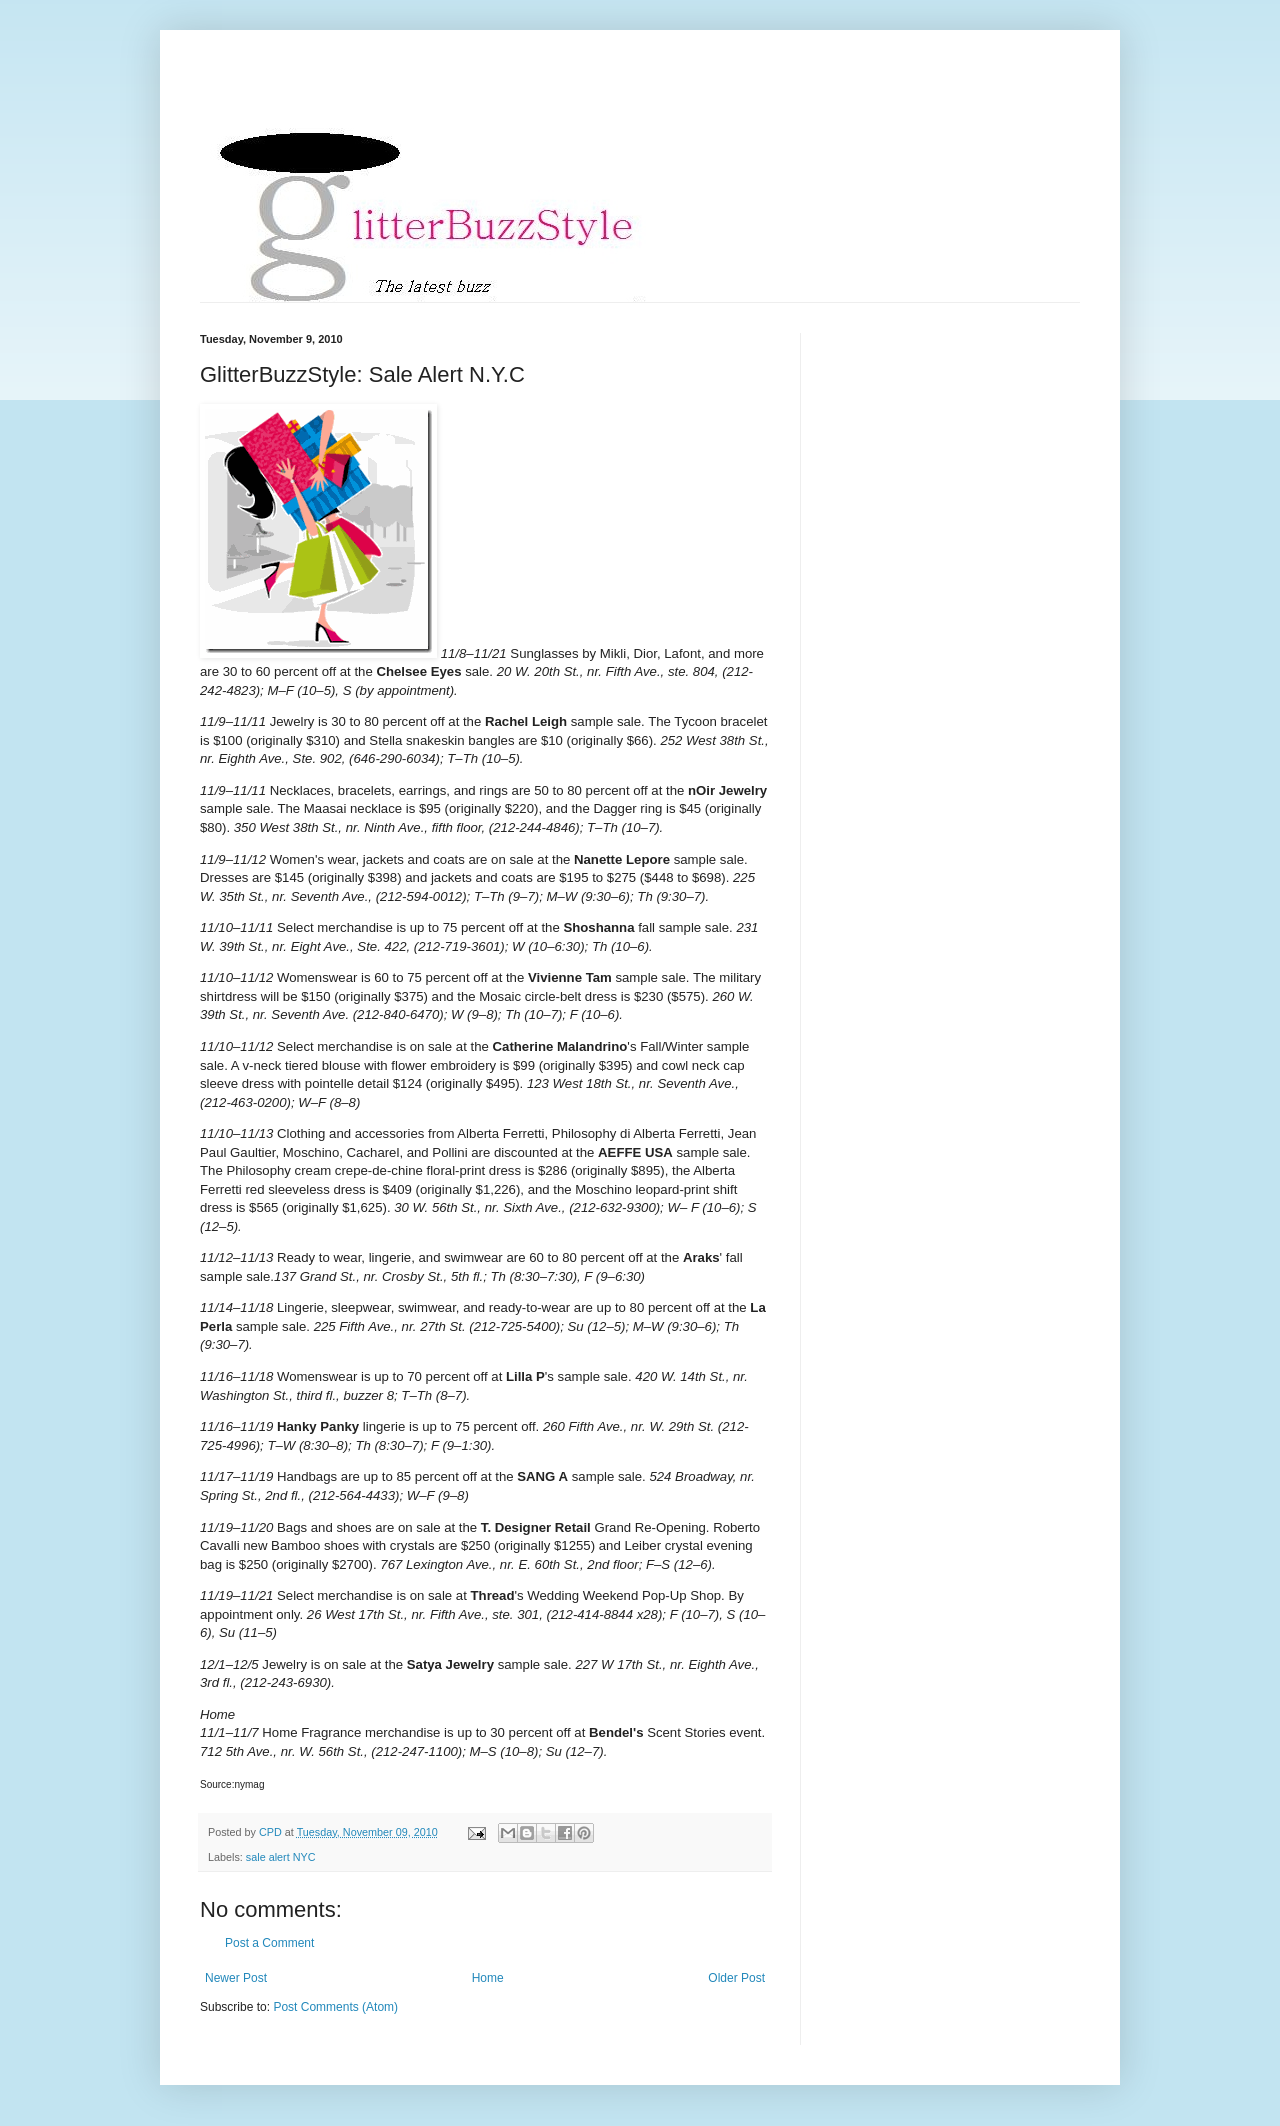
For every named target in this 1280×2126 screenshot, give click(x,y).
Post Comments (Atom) (335, 2007)
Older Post (736, 1978)
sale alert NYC (281, 1857)
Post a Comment (269, 1943)
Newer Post (236, 1978)
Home (488, 1978)
